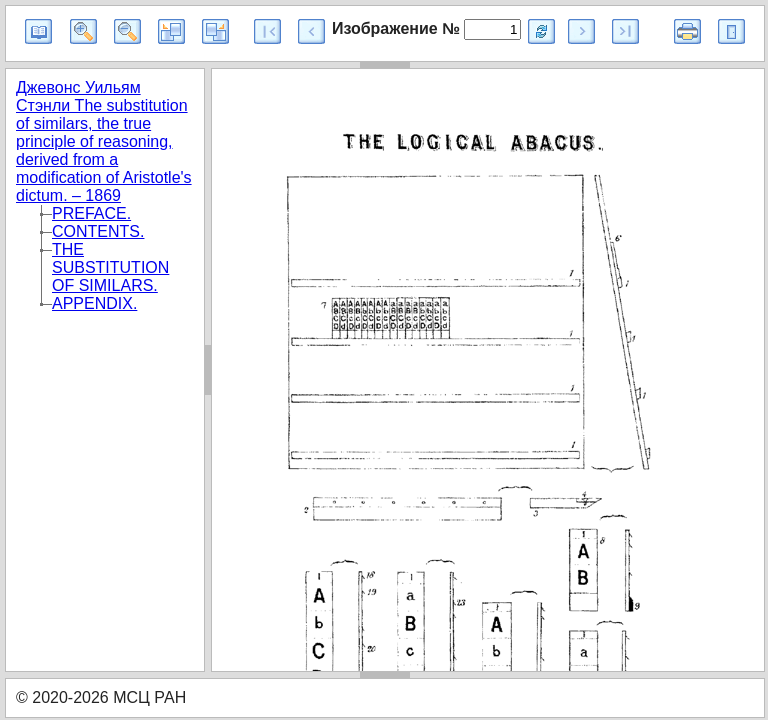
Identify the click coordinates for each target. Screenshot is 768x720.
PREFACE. (91, 213)
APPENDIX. (94, 303)
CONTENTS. (98, 231)
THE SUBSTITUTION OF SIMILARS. (110, 267)
